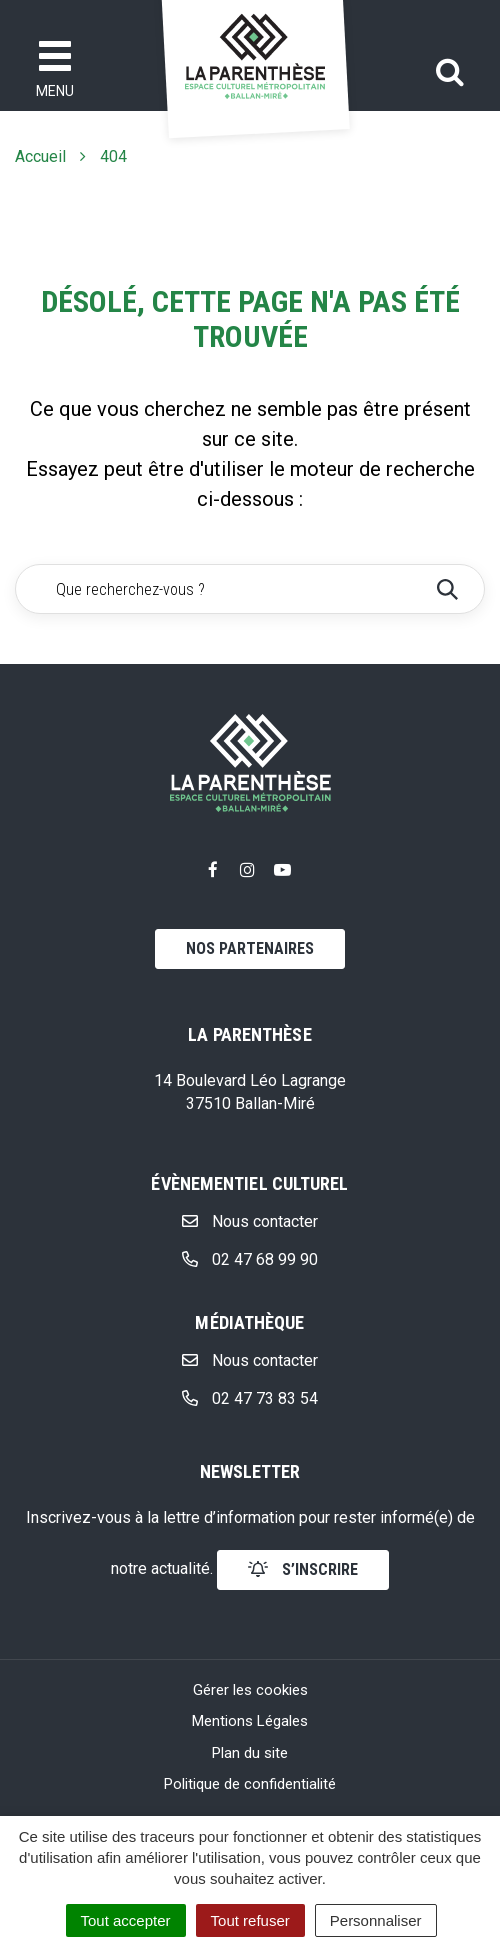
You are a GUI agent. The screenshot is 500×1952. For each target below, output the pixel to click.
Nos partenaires (250, 948)
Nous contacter (250, 1221)
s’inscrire (303, 1569)
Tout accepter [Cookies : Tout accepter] (126, 1920)
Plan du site (250, 1753)
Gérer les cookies (250, 1690)
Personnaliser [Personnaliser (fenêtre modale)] (376, 1920)
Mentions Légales (250, 1721)
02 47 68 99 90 (250, 1259)
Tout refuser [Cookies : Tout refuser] (250, 1920)
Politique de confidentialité (250, 1784)
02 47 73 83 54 (250, 1398)
